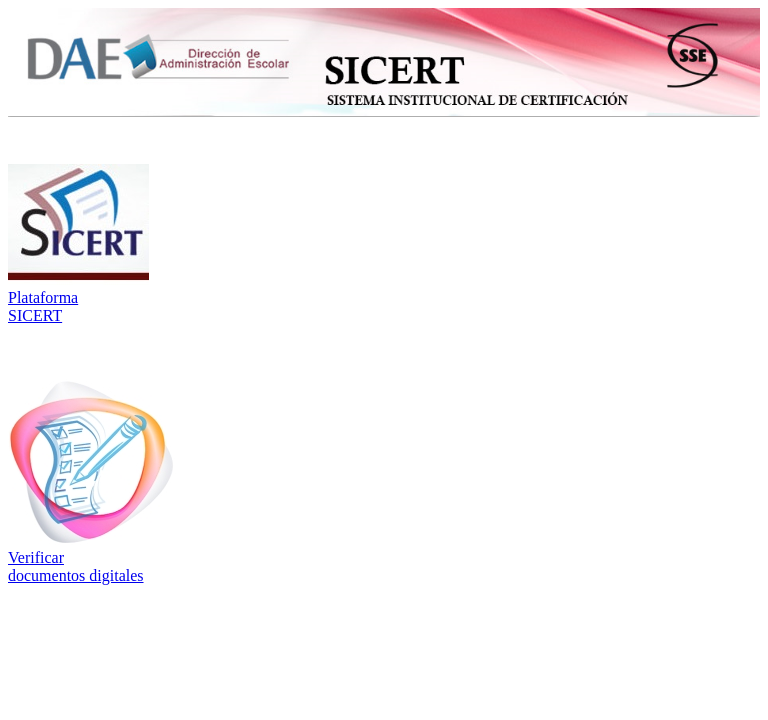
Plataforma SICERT (43, 306)
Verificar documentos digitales (76, 566)
